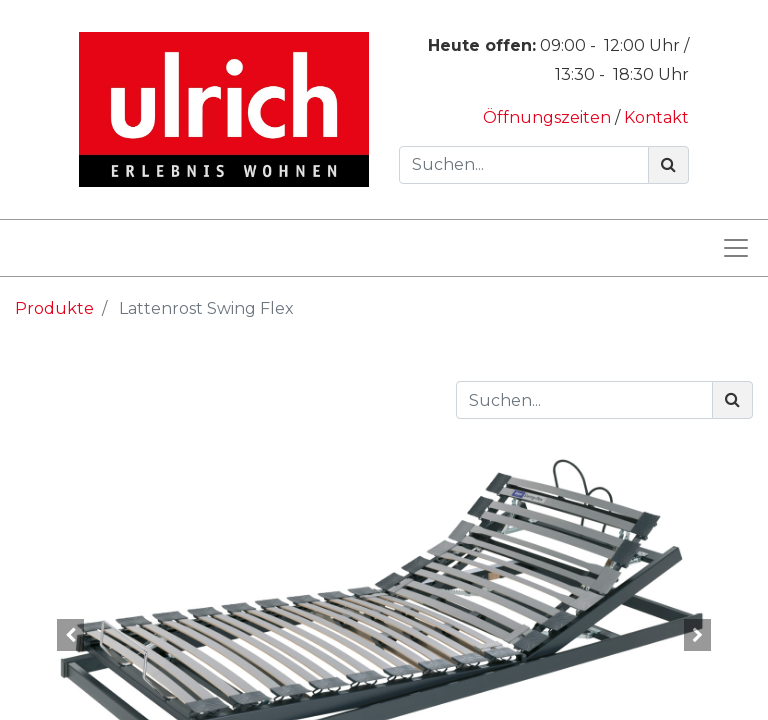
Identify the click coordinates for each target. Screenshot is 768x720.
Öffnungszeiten (549, 117)
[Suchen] (668, 165)
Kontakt (656, 117)
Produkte (54, 308)
